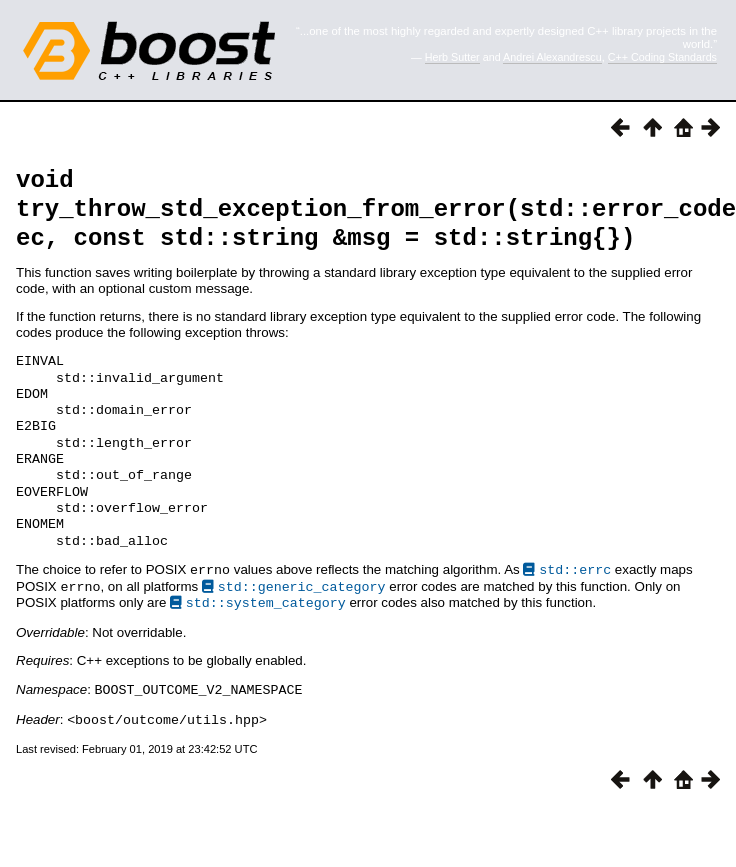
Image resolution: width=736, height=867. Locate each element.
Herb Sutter (452, 57)
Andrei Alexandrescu (552, 57)
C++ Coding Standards (662, 57)
